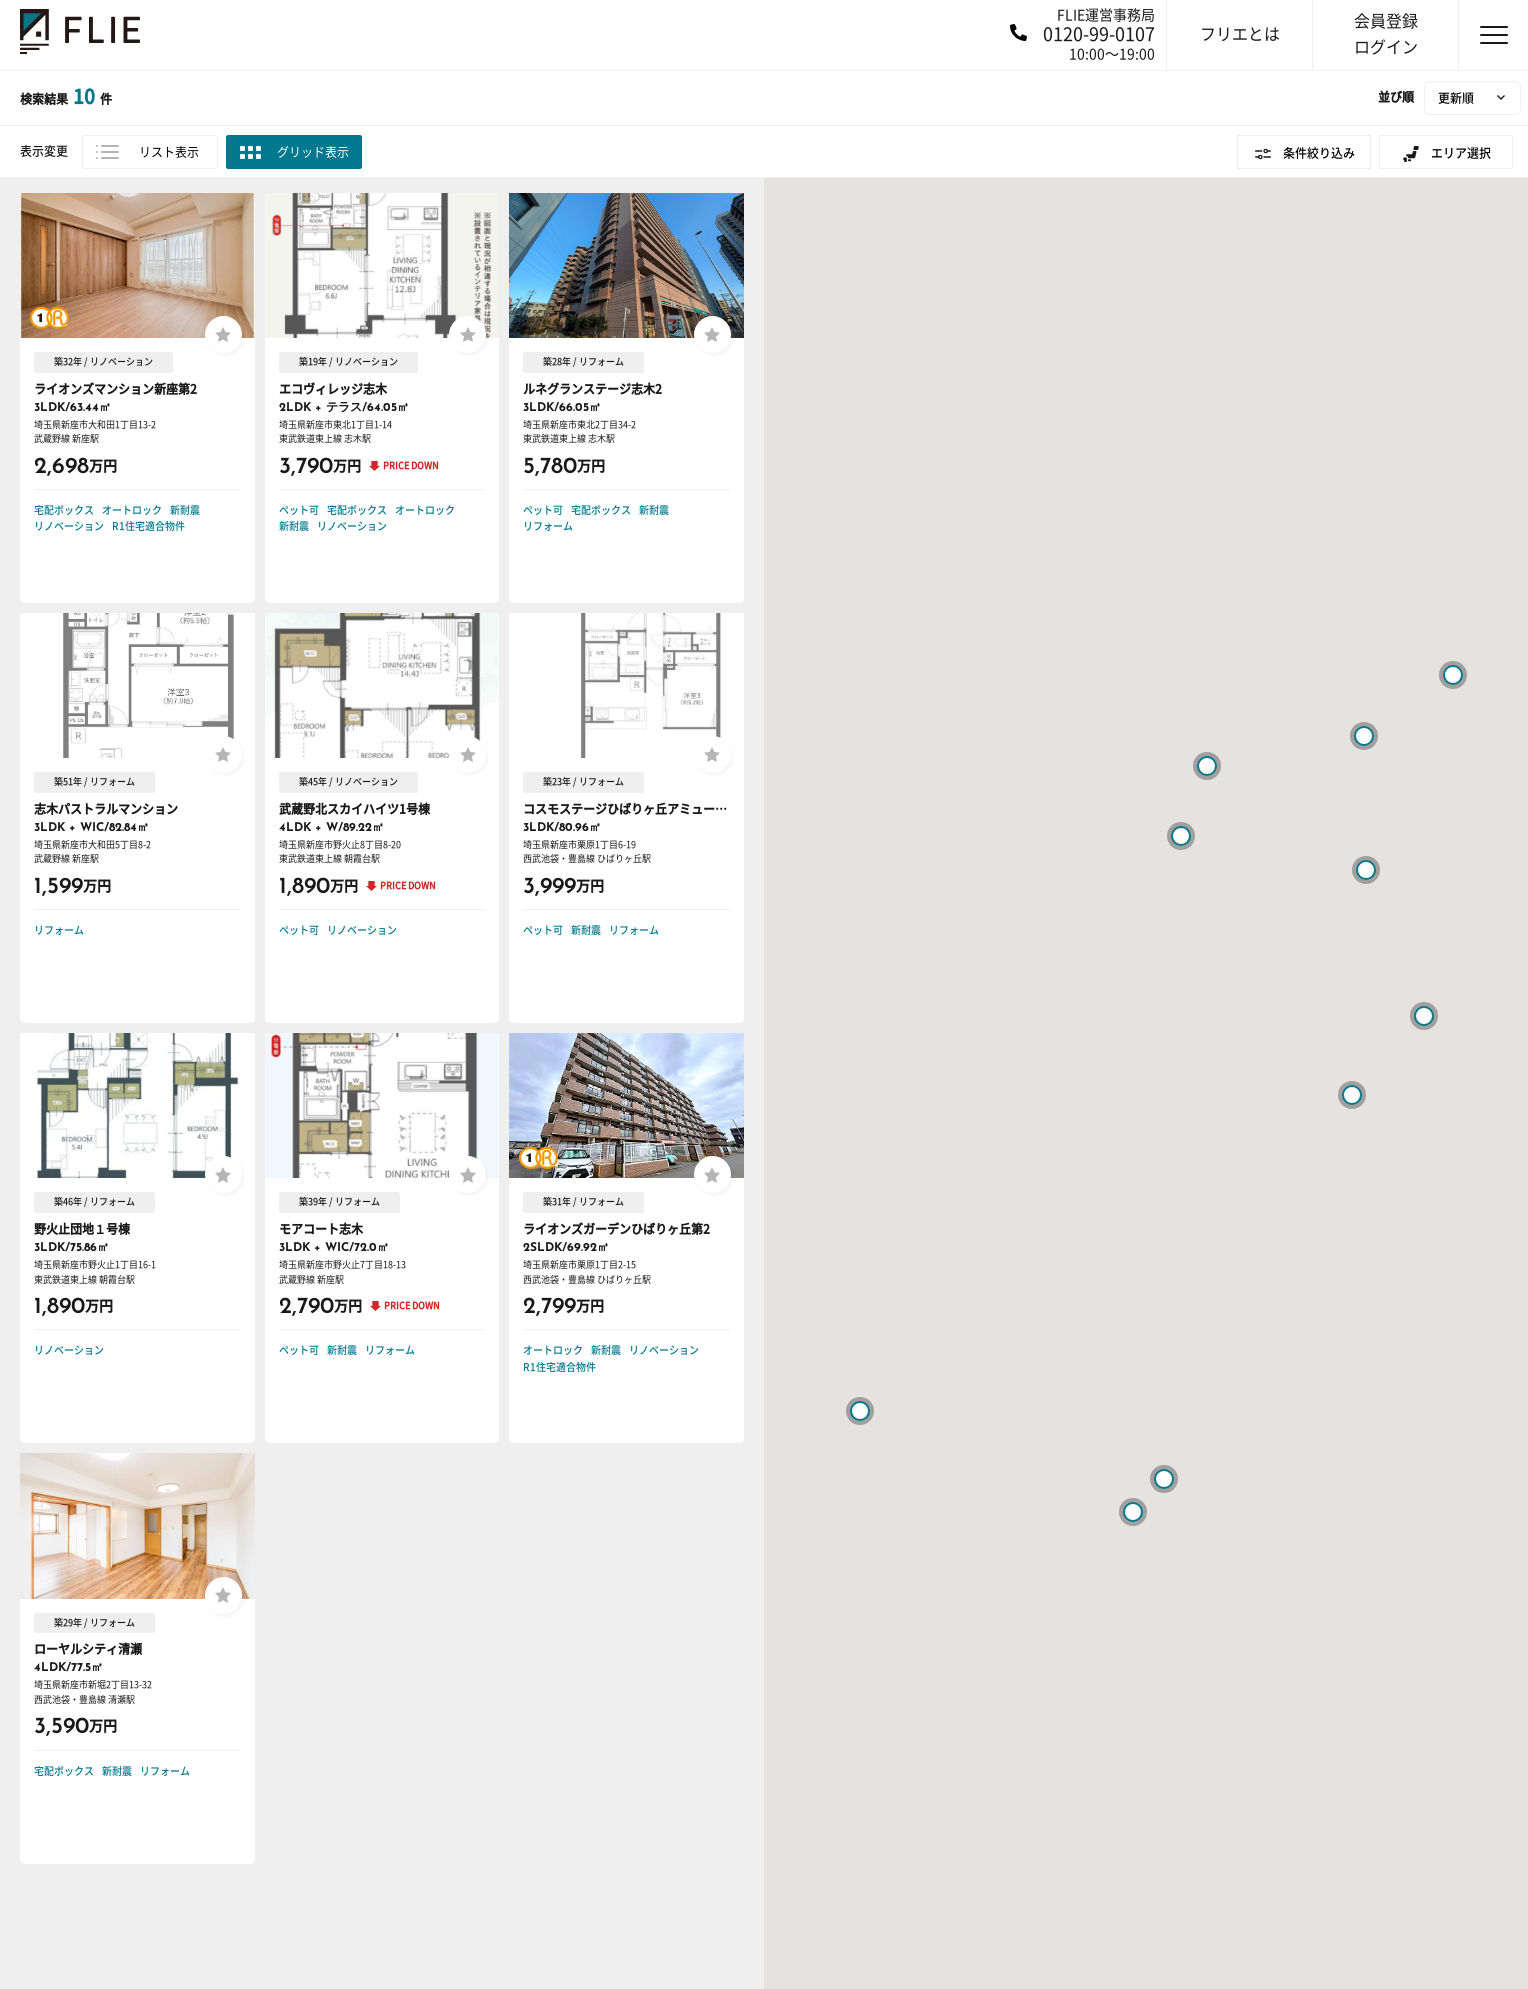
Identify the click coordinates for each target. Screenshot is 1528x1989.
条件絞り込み (1319, 153)
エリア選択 (1461, 153)
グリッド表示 (313, 152)
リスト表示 (169, 152)
